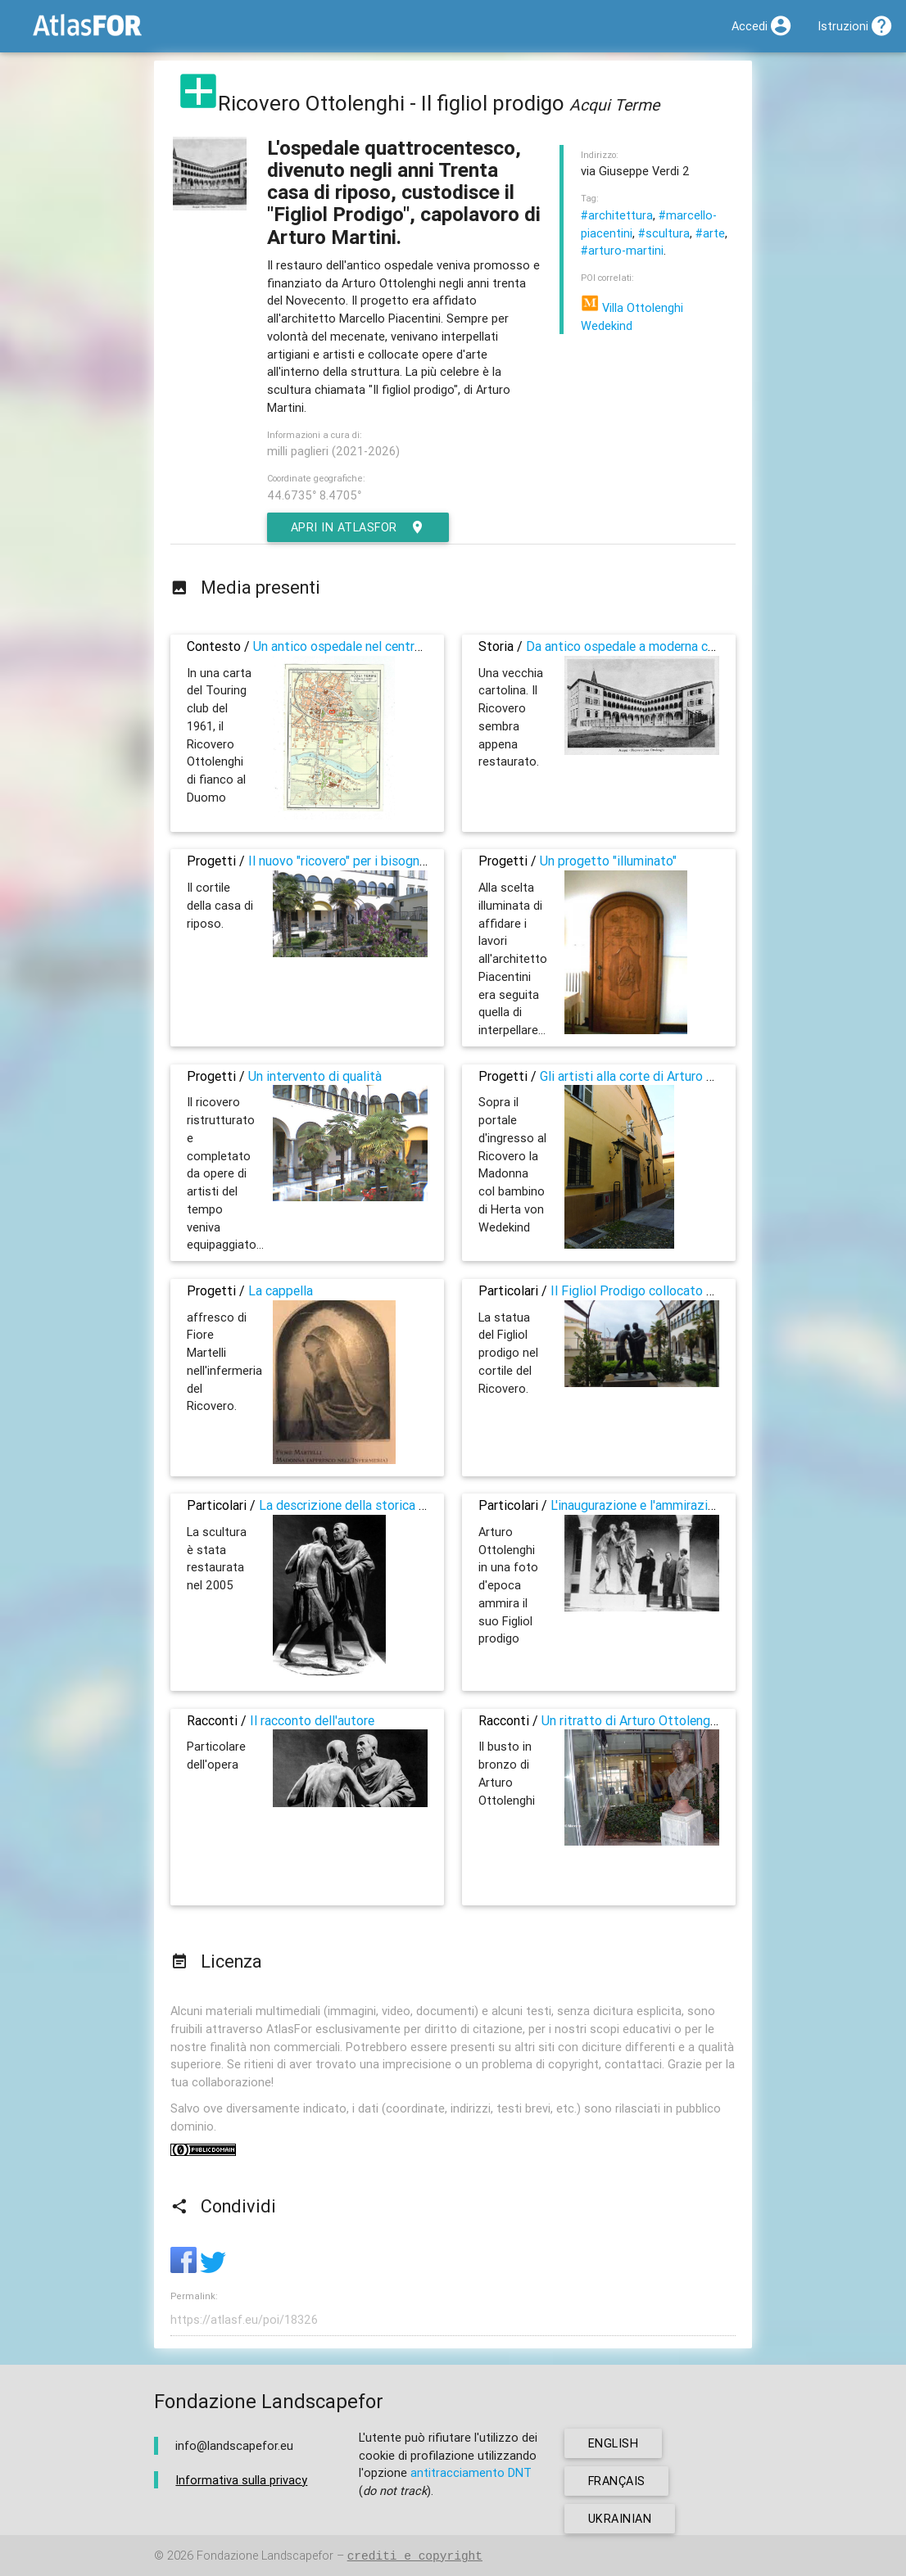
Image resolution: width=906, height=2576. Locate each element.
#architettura (617, 215)
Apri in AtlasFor (359, 527)
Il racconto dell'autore (312, 1720)
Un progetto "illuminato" (608, 860)
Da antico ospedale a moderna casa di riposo (653, 646)
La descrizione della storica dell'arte (361, 1505)
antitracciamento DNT (471, 2473)
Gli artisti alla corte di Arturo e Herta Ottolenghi (676, 1076)
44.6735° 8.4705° (314, 495)
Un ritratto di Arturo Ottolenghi (630, 1720)
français (617, 2480)
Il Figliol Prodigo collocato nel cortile (656, 1290)
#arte (710, 233)
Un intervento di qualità (315, 1076)
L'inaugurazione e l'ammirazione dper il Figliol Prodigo (702, 1505)
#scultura (664, 233)
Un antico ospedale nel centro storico (359, 646)
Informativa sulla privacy (241, 2480)
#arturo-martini (622, 250)
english (613, 2443)
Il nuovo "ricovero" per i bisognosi (342, 860)
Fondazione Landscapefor (265, 2556)
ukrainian (620, 2518)
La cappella (280, 1290)
